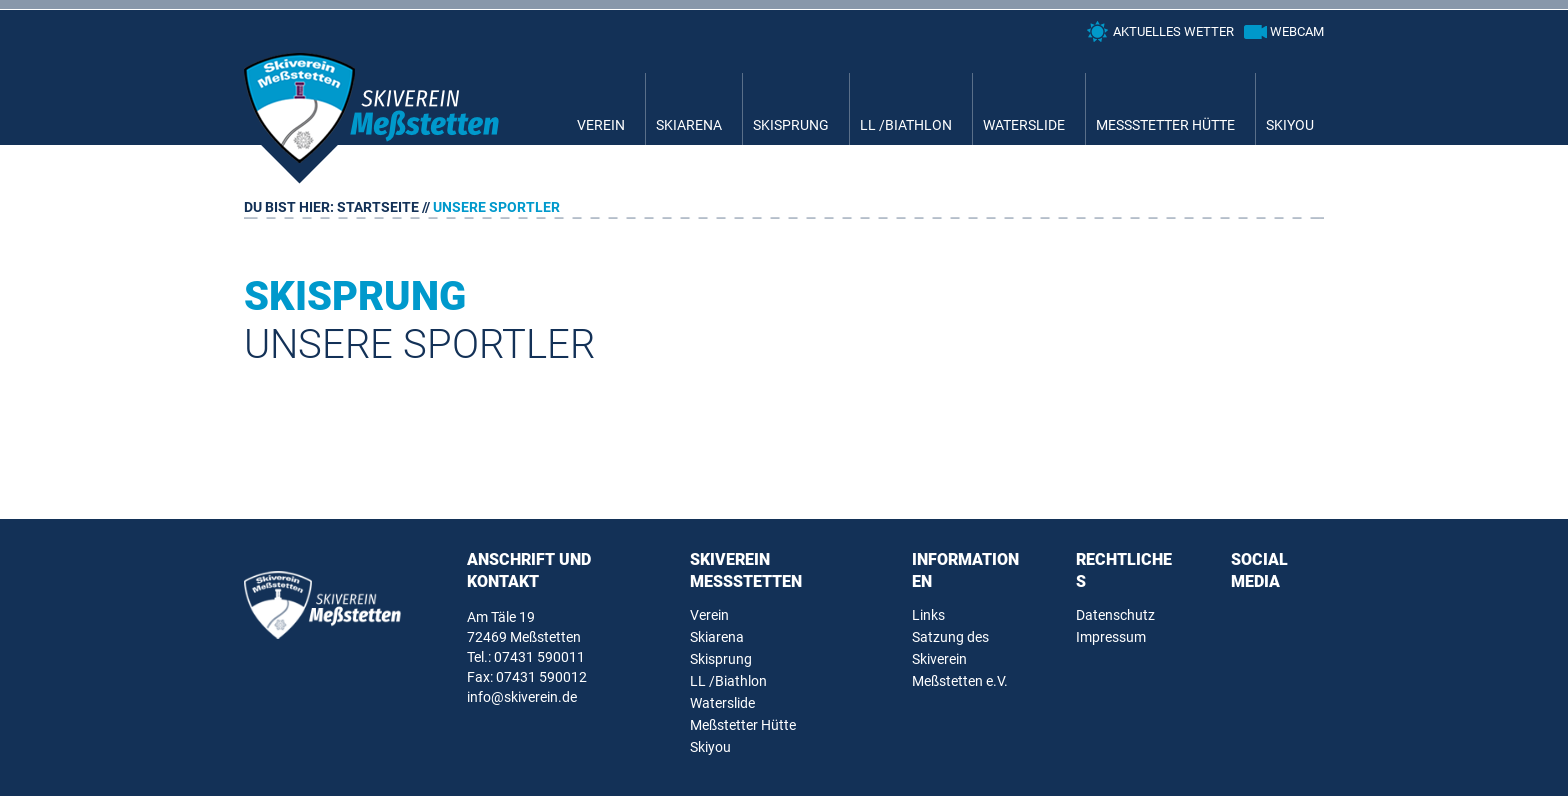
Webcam (1297, 31)
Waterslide (1024, 125)
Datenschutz (1115, 615)
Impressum (1111, 637)
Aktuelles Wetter (1173, 31)
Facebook (1247, 619)
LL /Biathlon (906, 125)
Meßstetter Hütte (1165, 125)
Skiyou (1290, 125)
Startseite (378, 207)
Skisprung (791, 125)
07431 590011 (539, 657)
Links (928, 615)
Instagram (1290, 619)
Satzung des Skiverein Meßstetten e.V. (960, 659)
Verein (601, 125)
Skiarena (689, 125)
